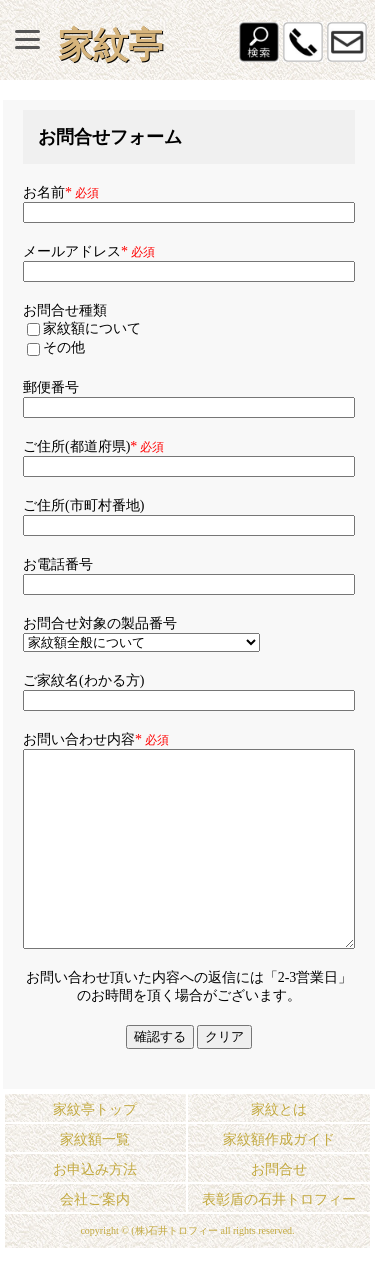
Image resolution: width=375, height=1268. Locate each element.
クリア (224, 1036)
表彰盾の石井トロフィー (279, 1199)
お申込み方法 (95, 1169)
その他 (56, 347)
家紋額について (84, 328)
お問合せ (279, 1169)
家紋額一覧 (95, 1139)
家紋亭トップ (95, 1109)
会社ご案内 (95, 1199)
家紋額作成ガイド (279, 1139)
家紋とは (279, 1109)
